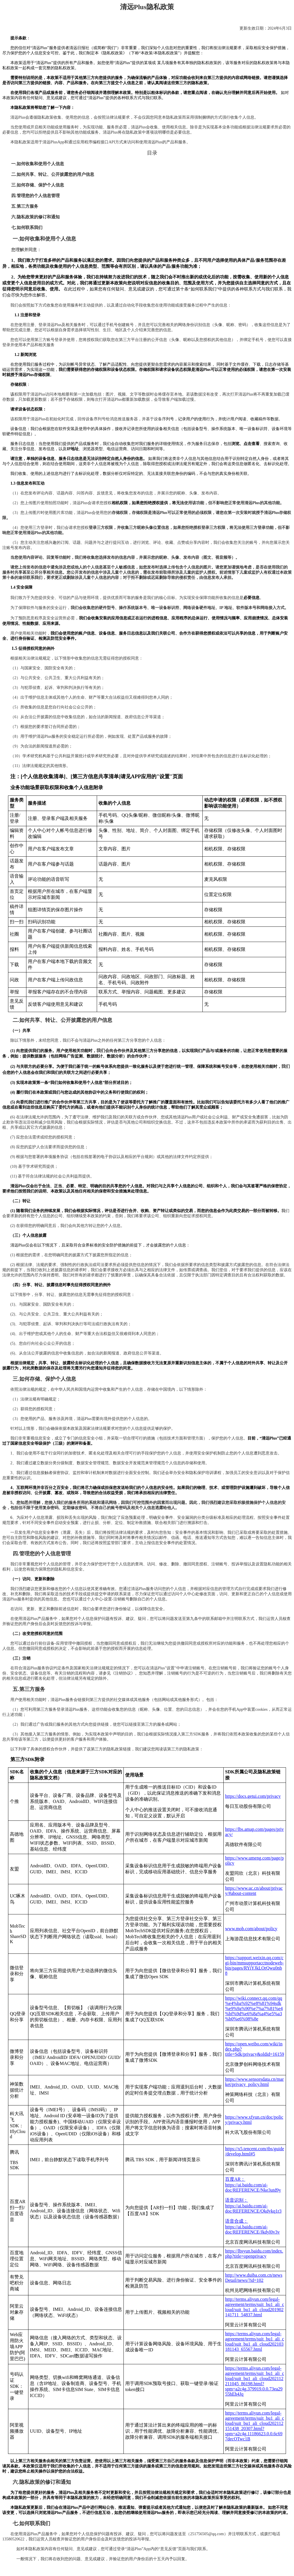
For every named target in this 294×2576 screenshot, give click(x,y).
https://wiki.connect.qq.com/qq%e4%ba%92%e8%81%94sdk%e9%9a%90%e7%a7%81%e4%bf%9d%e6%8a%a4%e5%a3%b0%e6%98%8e (254, 2008)
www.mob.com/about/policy (251, 1928)
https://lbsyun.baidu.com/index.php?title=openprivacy (254, 2254)
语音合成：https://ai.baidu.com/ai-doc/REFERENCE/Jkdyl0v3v (252, 2226)
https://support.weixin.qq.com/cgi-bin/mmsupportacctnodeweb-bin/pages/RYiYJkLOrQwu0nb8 (254, 1965)
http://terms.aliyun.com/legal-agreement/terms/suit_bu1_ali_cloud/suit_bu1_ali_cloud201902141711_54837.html (254, 2307)
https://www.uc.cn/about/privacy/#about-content (254, 1891)
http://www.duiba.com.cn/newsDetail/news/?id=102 (253, 2278)
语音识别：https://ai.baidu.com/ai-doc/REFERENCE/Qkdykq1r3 (253, 2205)
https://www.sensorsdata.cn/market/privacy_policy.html (254, 2082)
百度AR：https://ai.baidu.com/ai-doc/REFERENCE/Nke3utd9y (253, 2184)
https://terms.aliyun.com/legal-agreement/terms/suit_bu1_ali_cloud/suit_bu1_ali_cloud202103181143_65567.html (254, 2341)
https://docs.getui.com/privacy (253, 1796)
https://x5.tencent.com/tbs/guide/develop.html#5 (254, 2151)
